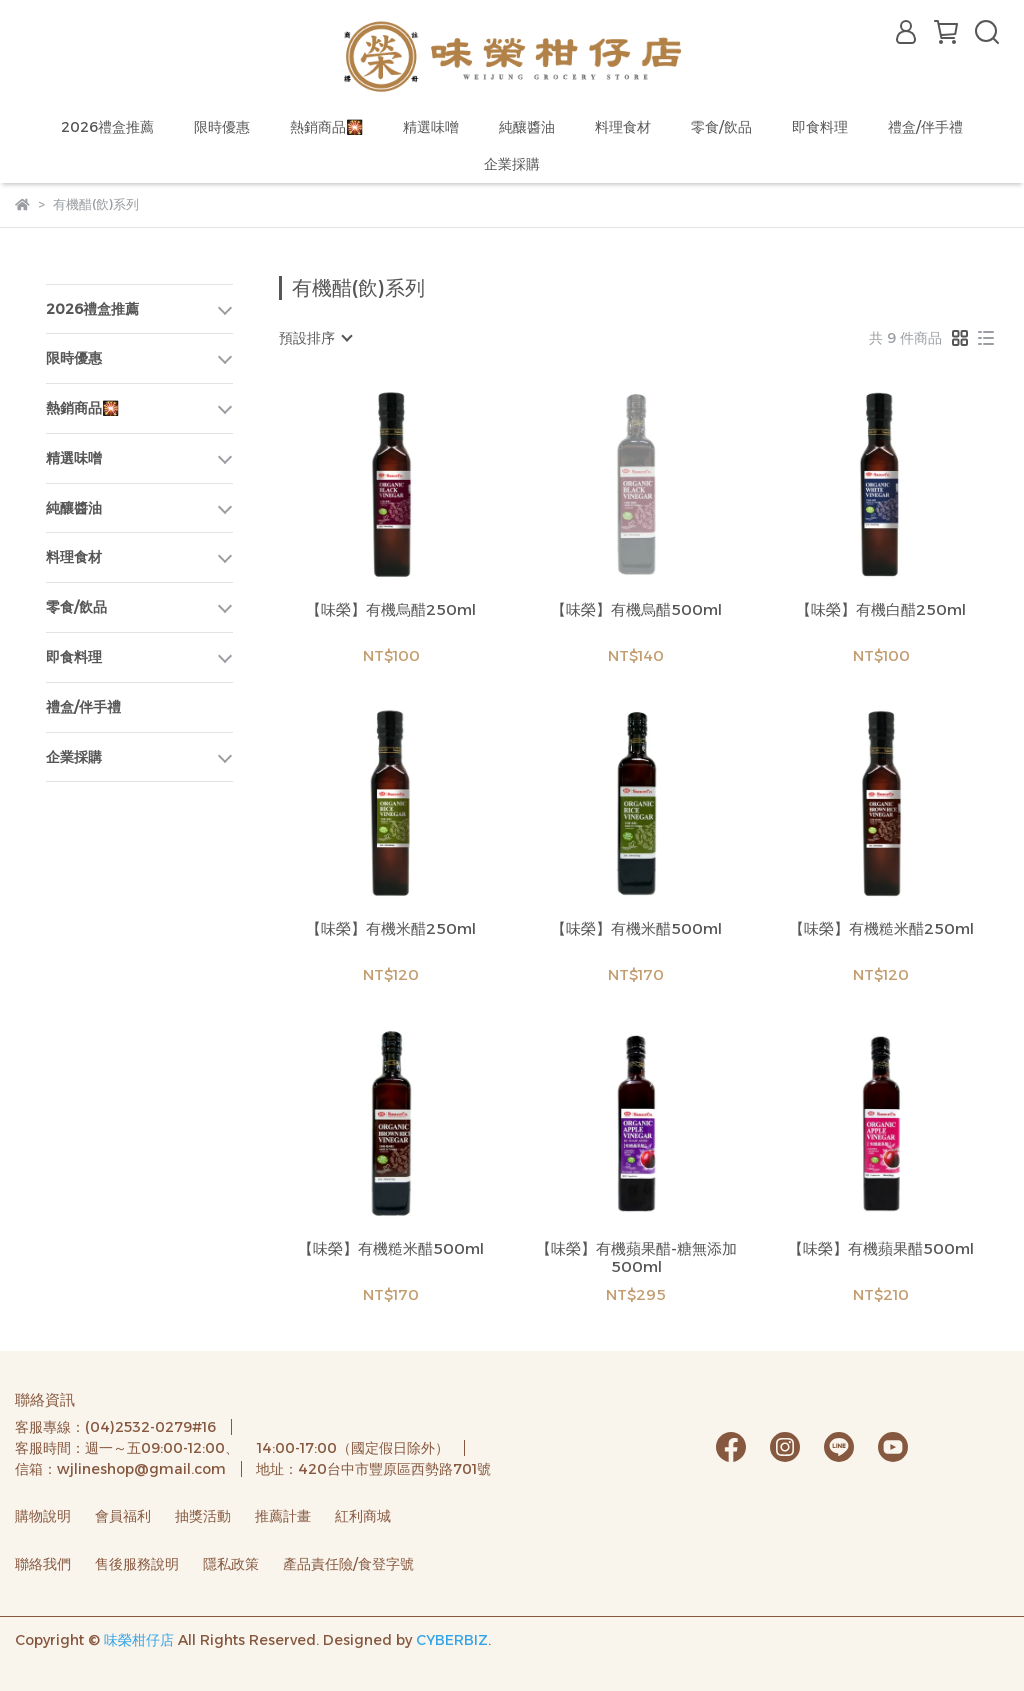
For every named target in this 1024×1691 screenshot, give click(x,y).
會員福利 (123, 1516)
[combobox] (315, 338)
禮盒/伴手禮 (925, 127)
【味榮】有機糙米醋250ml (881, 929)
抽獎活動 (203, 1516)
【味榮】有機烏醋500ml (636, 610)
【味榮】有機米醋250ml (391, 929)
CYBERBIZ (452, 1640)
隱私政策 (231, 1564)
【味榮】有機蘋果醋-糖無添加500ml (636, 1258)
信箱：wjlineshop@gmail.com (120, 1469)
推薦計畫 (283, 1516)
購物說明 (43, 1516)
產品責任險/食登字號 (348, 1564)
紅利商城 (363, 1516)
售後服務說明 (137, 1564)
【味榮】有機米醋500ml (636, 929)
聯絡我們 (43, 1564)
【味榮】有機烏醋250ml (391, 610)
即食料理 (820, 127)
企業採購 (512, 164)
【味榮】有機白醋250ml (881, 610)
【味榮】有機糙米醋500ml (391, 1249)
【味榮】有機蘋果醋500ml (881, 1249)
